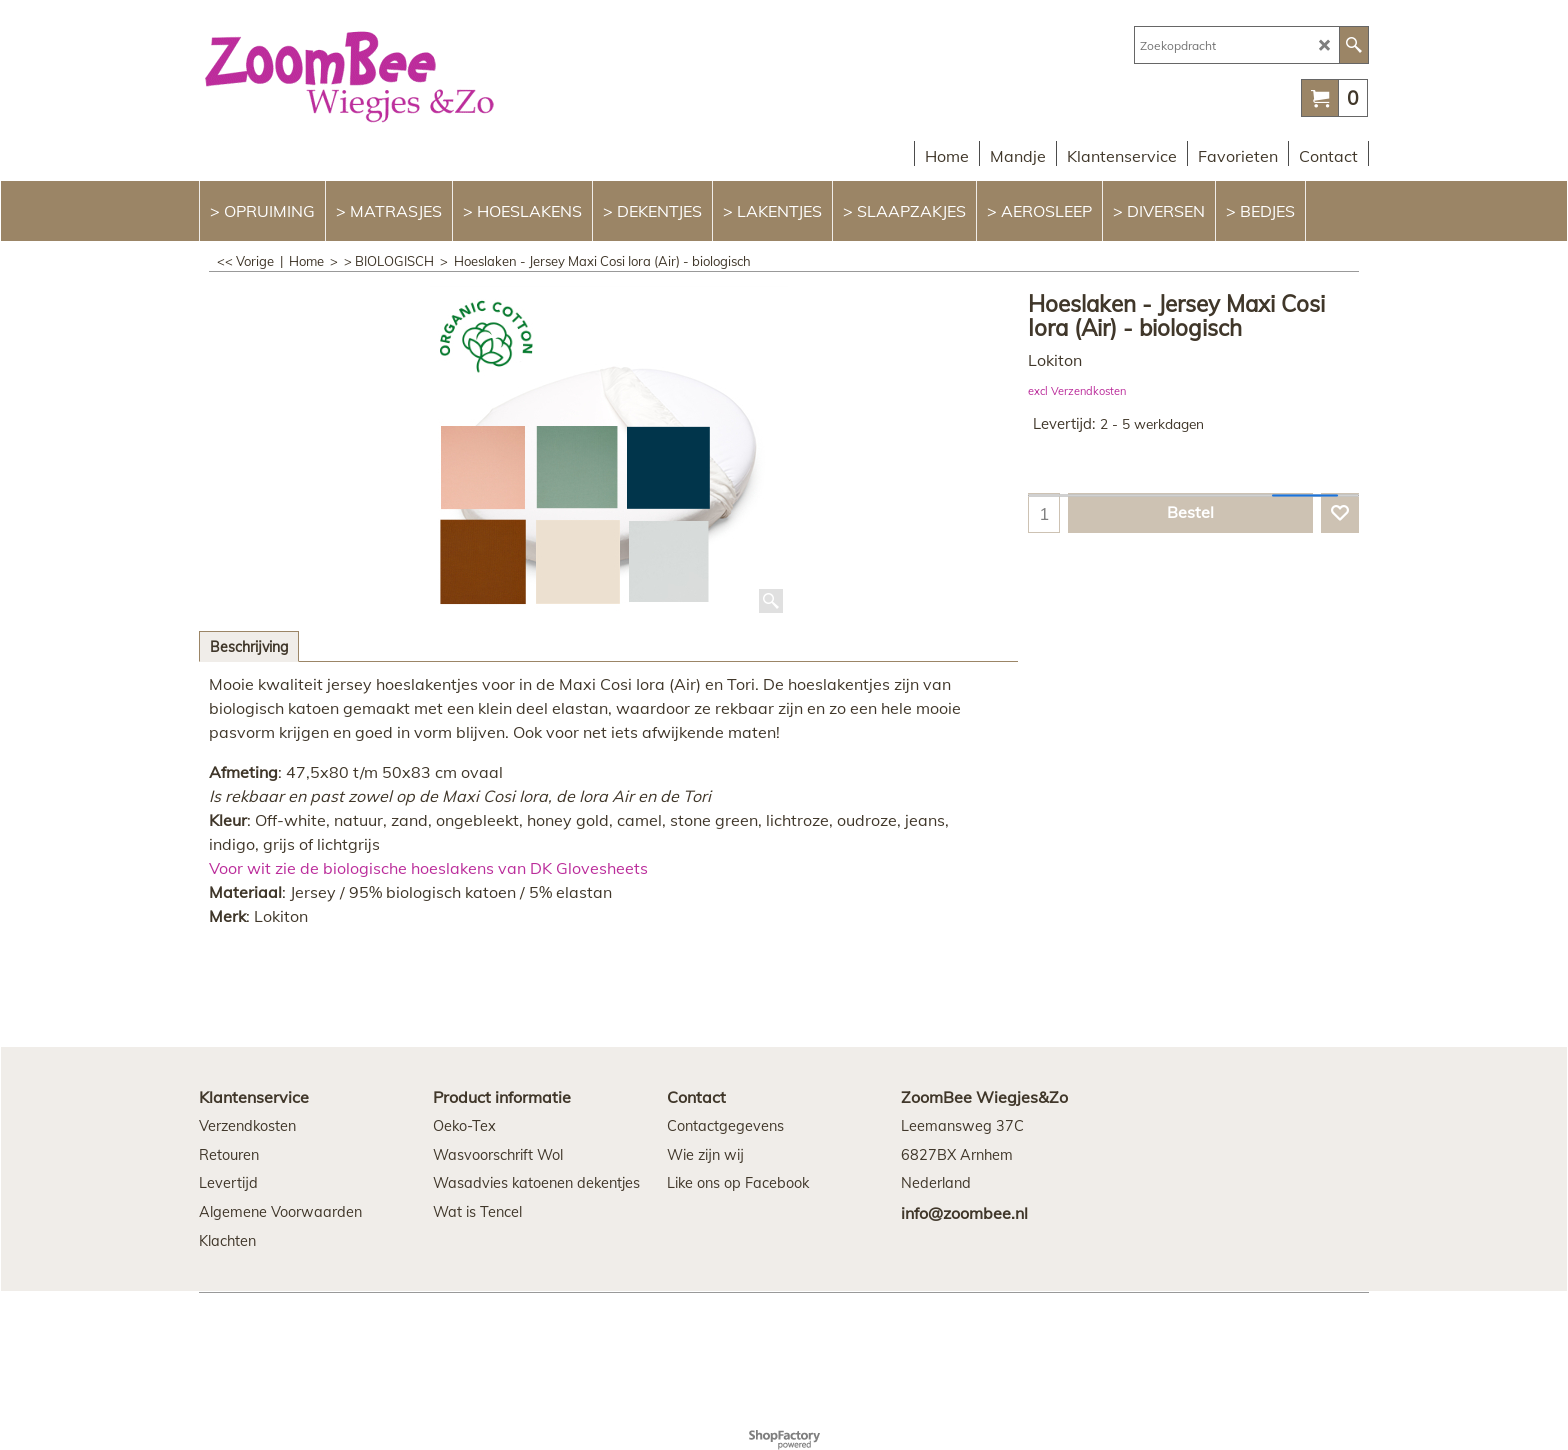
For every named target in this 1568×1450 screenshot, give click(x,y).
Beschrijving (249, 647)
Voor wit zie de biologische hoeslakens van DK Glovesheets (428, 868)
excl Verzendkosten (1077, 391)
